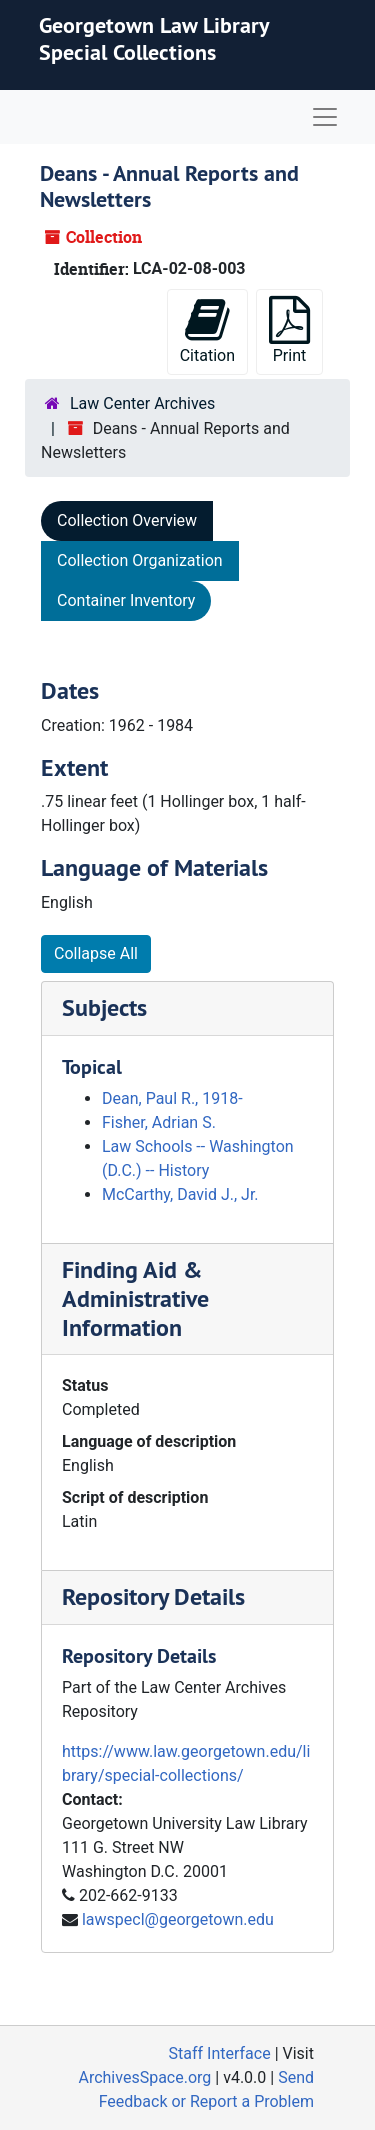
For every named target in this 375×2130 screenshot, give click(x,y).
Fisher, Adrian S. (159, 1122)
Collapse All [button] (96, 953)
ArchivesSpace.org (144, 2077)
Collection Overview (127, 520)
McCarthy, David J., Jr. (180, 1194)
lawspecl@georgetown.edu (178, 1919)
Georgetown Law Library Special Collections (154, 38)
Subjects (104, 1007)
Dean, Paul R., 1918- (172, 1098)
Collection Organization (140, 560)
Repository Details (153, 1596)
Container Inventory (126, 600)
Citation (207, 330)
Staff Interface (220, 2053)
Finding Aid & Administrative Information (135, 1298)
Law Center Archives (142, 403)
